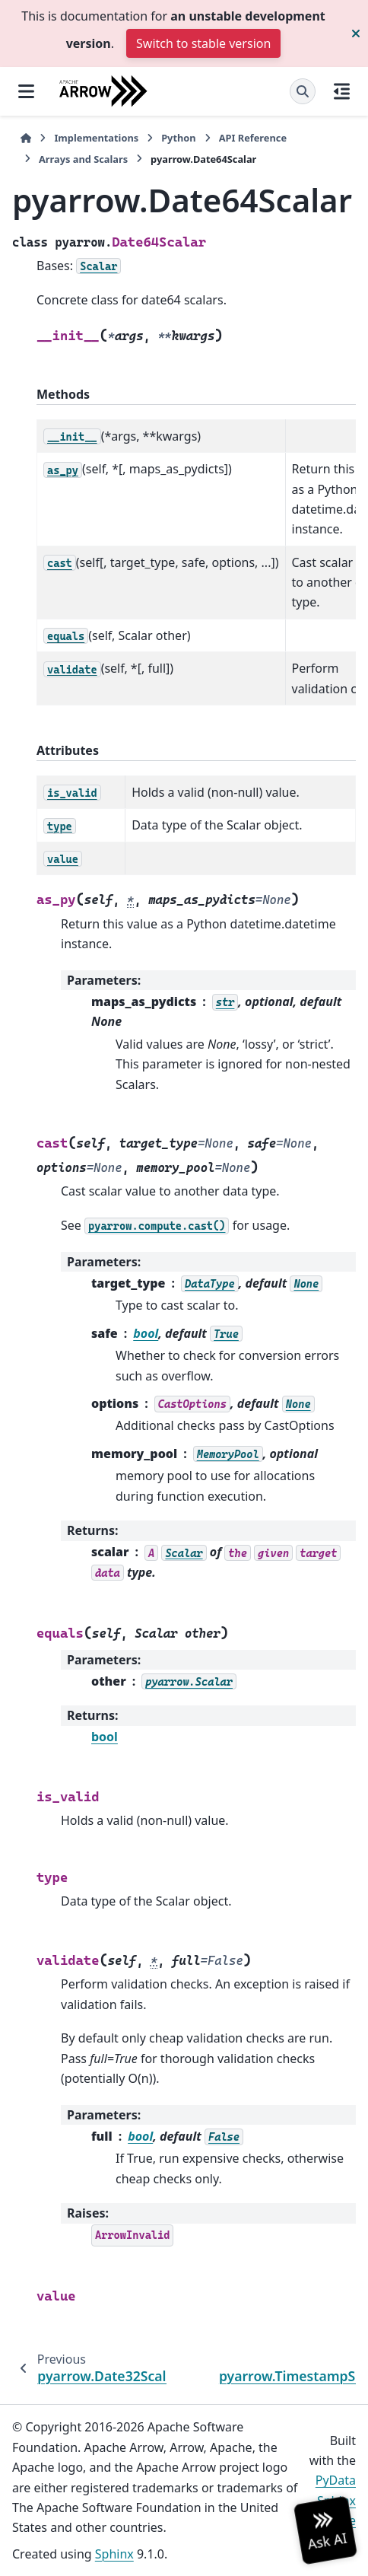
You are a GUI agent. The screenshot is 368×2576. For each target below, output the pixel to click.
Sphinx (114, 2554)
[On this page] (342, 91)
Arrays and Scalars (83, 159)
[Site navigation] (26, 91)
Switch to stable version (203, 43)
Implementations (96, 138)
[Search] (303, 91)
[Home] (26, 138)
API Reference (253, 138)
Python (178, 138)
